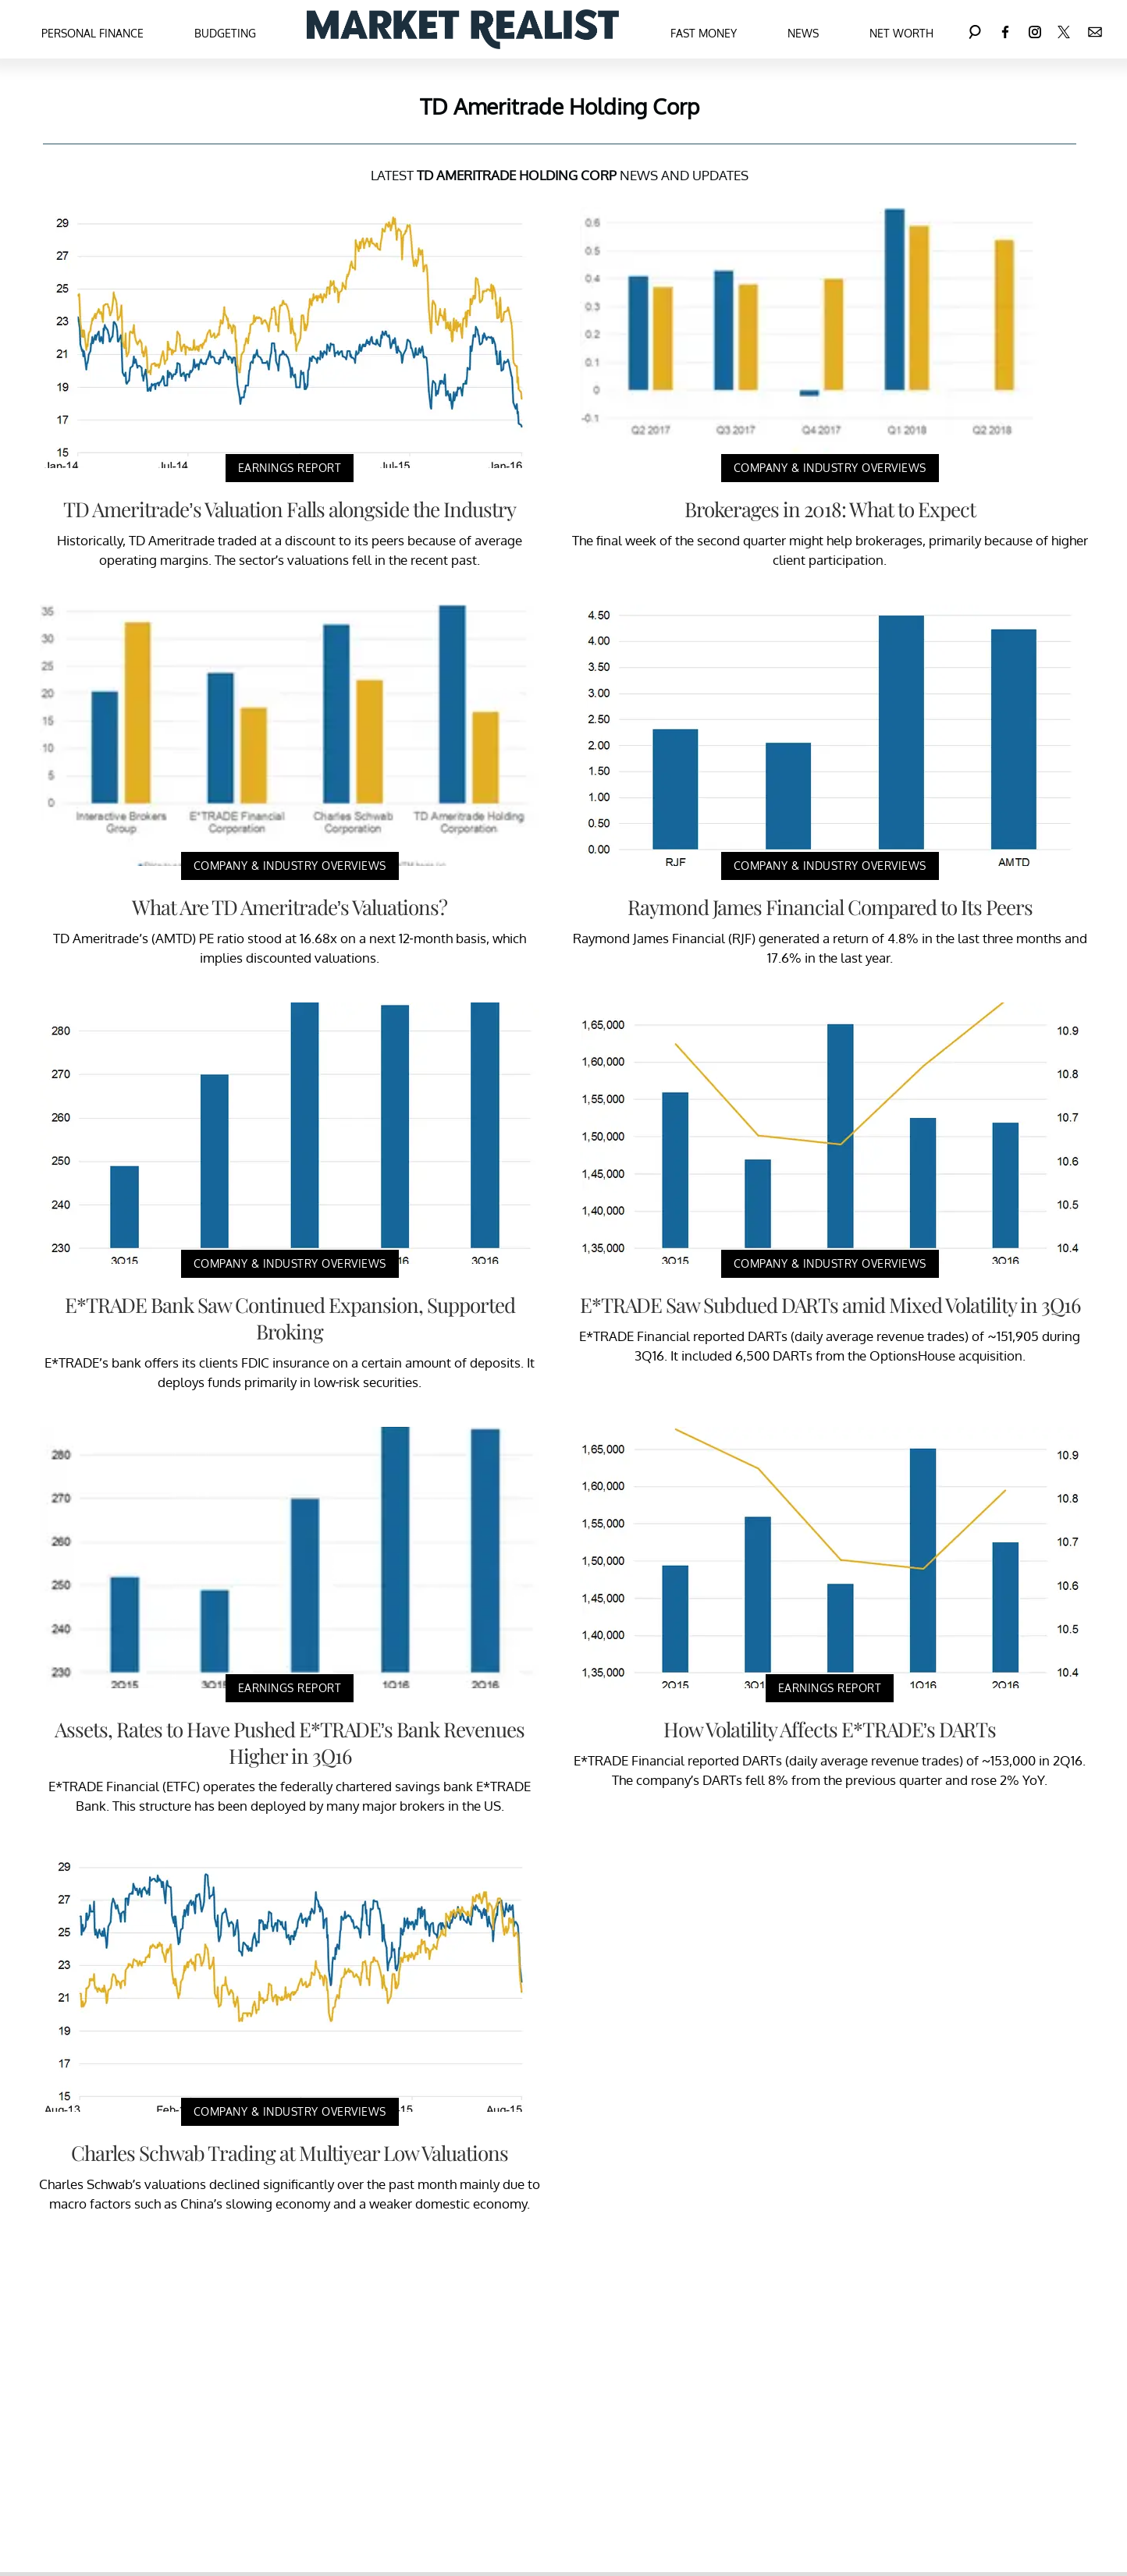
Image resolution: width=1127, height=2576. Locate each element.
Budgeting (225, 33)
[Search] (975, 29)
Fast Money (703, 33)
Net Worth (901, 33)
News (803, 33)
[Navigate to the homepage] (463, 29)
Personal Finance (92, 33)
